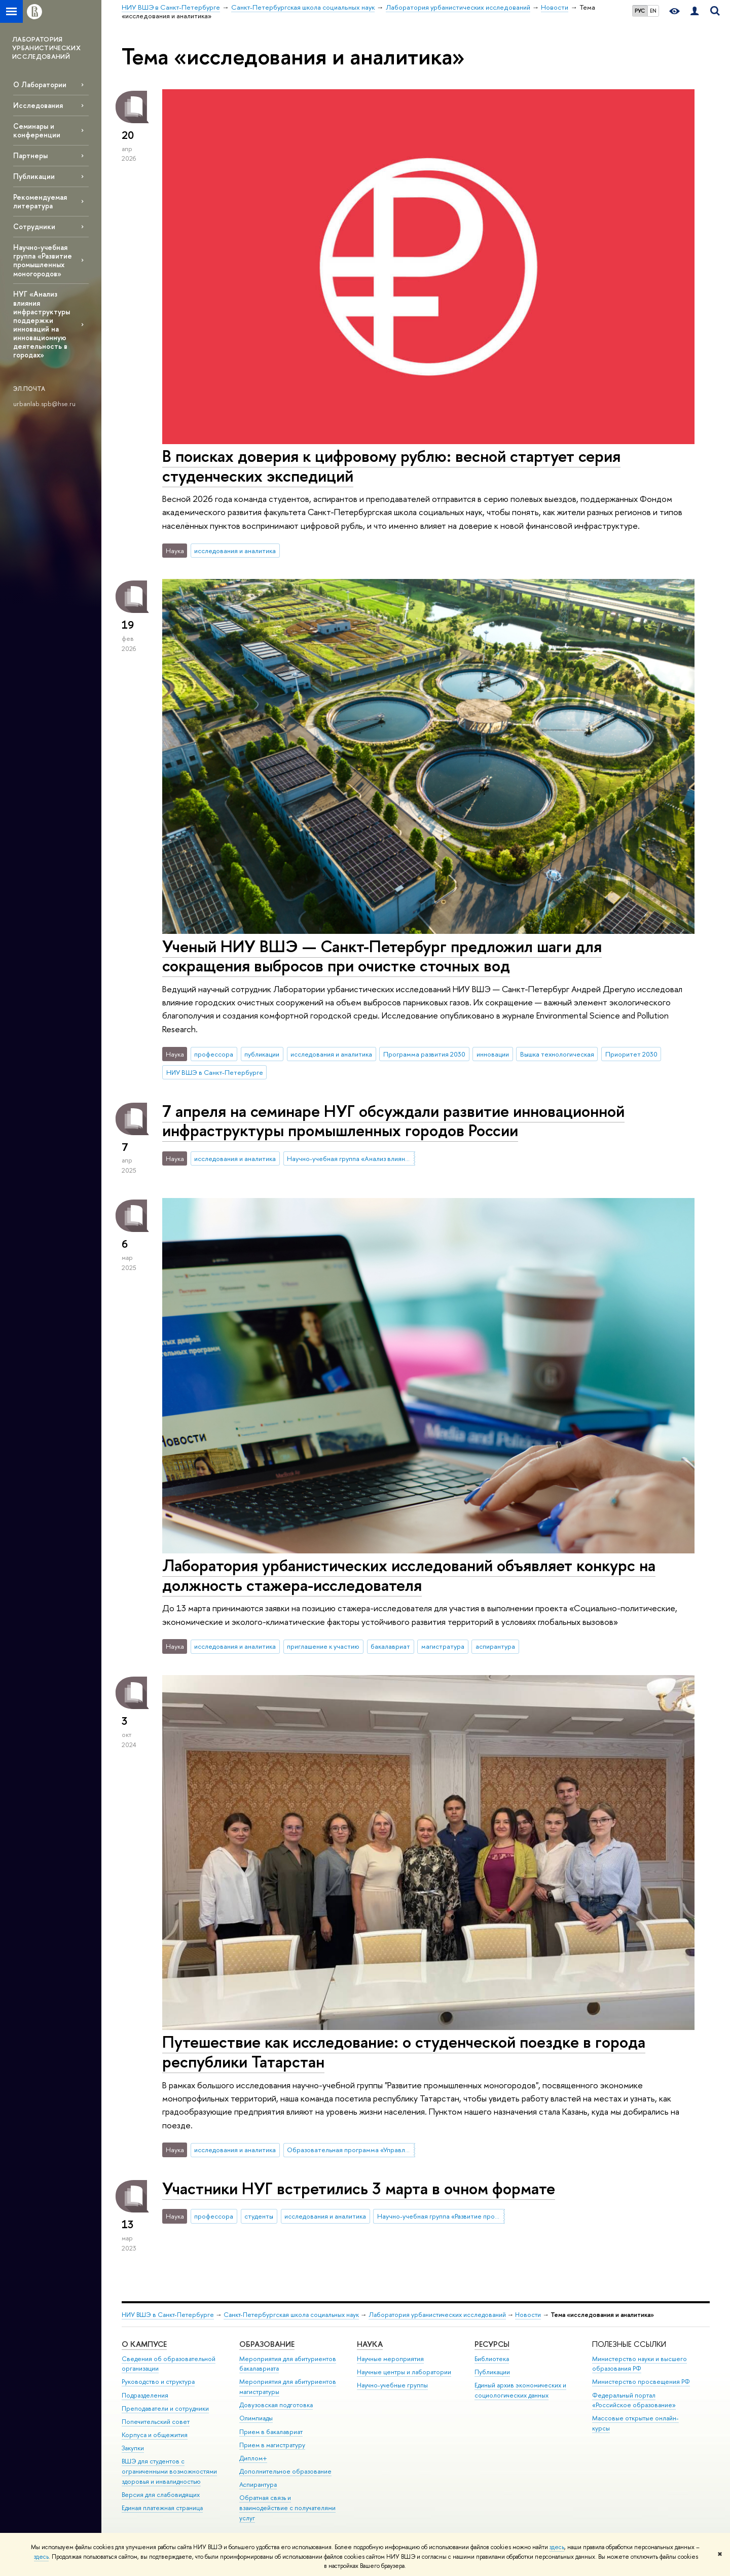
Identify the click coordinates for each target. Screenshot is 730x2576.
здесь (557, 2547)
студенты (258, 2216)
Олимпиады (256, 2418)
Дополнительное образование (285, 2471)
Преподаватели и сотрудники (165, 2408)
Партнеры (30, 155)
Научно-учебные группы (392, 2385)
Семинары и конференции (36, 130)
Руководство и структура (158, 2381)
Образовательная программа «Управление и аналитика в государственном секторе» (351, 2149)
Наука (370, 2344)
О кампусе (144, 2344)
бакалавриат (390, 1646)
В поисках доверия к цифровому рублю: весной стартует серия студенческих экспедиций (391, 466)
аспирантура (495, 1646)
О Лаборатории (39, 84)
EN (653, 10)
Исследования (38, 105)
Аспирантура (258, 2484)
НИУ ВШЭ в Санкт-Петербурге (214, 1072)
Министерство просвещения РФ (641, 2381)
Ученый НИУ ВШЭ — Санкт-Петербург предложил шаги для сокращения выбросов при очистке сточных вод (382, 956)
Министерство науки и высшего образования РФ (639, 2363)
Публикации (34, 176)
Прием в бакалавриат (271, 2431)
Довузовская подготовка (276, 2405)
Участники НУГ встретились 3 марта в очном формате (358, 2188)
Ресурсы (491, 2344)
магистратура (442, 1646)
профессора (213, 1054)
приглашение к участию (323, 1646)
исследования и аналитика (235, 550)
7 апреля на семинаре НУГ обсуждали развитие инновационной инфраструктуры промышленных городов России (393, 1121)
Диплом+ (253, 2458)
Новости (528, 2314)
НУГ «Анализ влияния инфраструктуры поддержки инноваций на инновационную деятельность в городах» (41, 324)
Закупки (133, 2448)
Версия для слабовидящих (161, 2494)
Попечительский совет (156, 2421)
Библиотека (491, 2358)
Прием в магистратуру (272, 2445)
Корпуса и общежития (155, 2434)
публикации (261, 1054)
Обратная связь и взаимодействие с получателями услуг (287, 2507)
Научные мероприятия (390, 2358)
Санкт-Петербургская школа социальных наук (291, 2314)
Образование (267, 2344)
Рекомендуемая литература (40, 201)
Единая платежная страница (162, 2508)
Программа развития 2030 (424, 1054)
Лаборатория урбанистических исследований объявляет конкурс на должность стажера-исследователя (408, 1575)
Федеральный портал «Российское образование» (634, 2400)
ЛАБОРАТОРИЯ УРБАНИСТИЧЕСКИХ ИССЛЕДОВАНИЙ (46, 47)
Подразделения (145, 2395)
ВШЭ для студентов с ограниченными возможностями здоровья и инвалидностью (169, 2471)
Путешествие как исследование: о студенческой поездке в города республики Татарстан (403, 2051)
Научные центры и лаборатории (404, 2372)
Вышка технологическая (557, 1054)
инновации (493, 1054)
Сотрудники (34, 226)
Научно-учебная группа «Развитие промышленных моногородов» (42, 260)
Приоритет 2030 (631, 1054)
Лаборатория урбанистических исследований (437, 2314)
